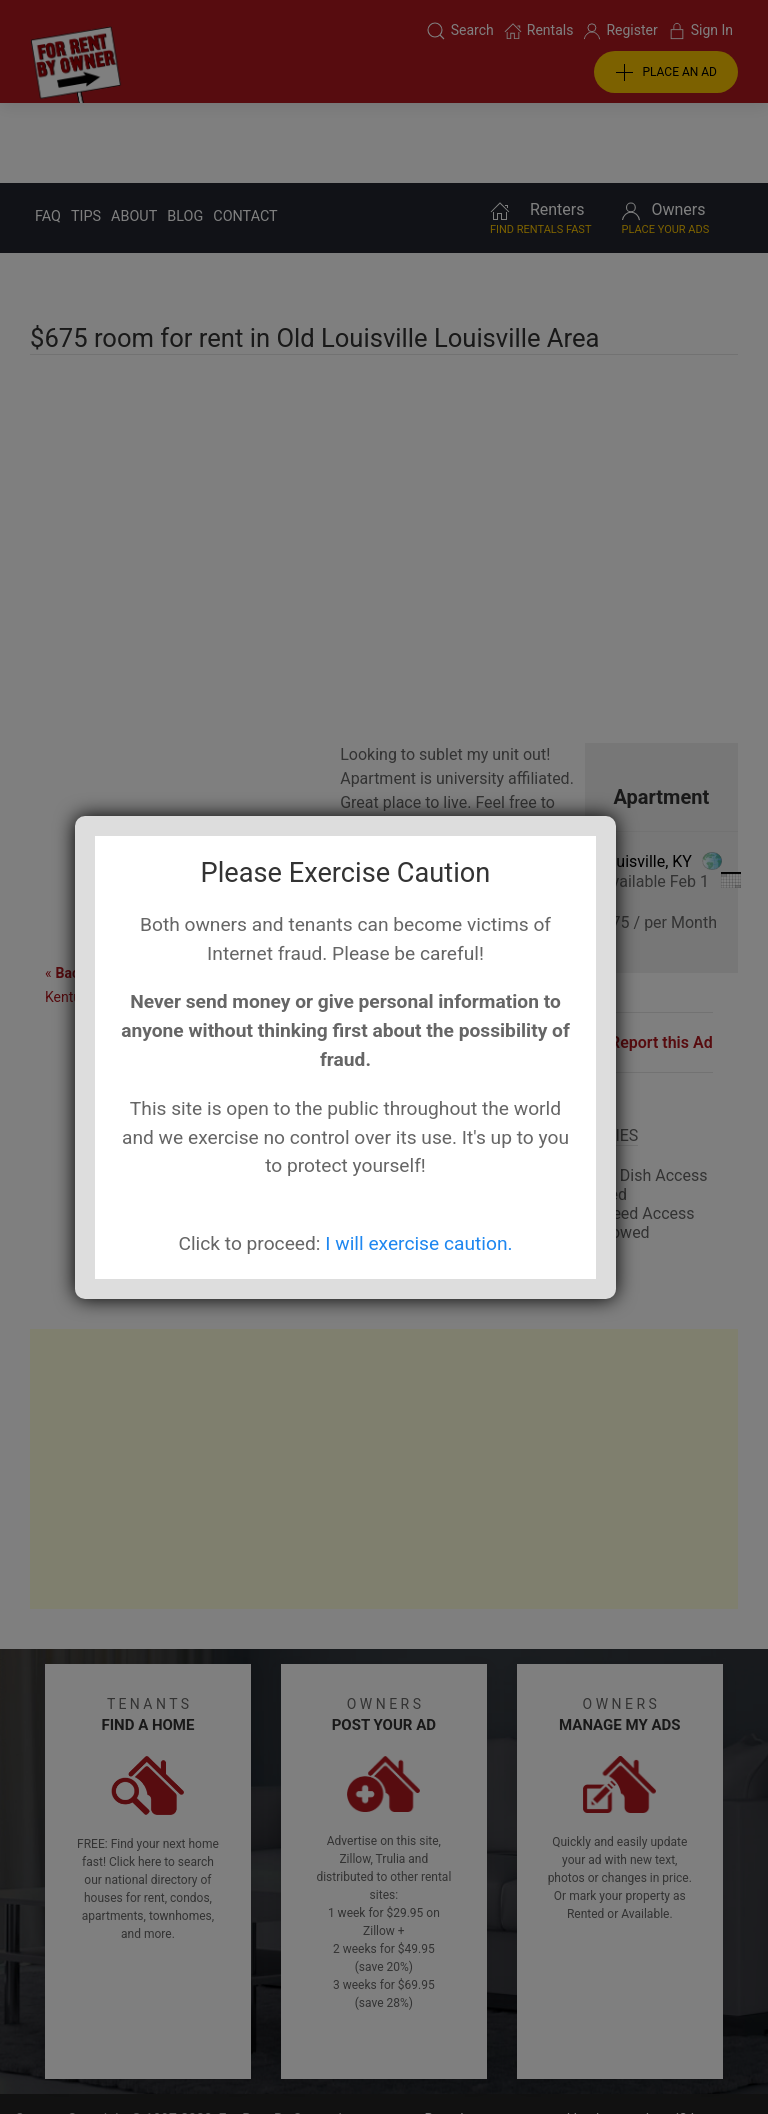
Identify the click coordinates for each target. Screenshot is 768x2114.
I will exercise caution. (418, 1243)
